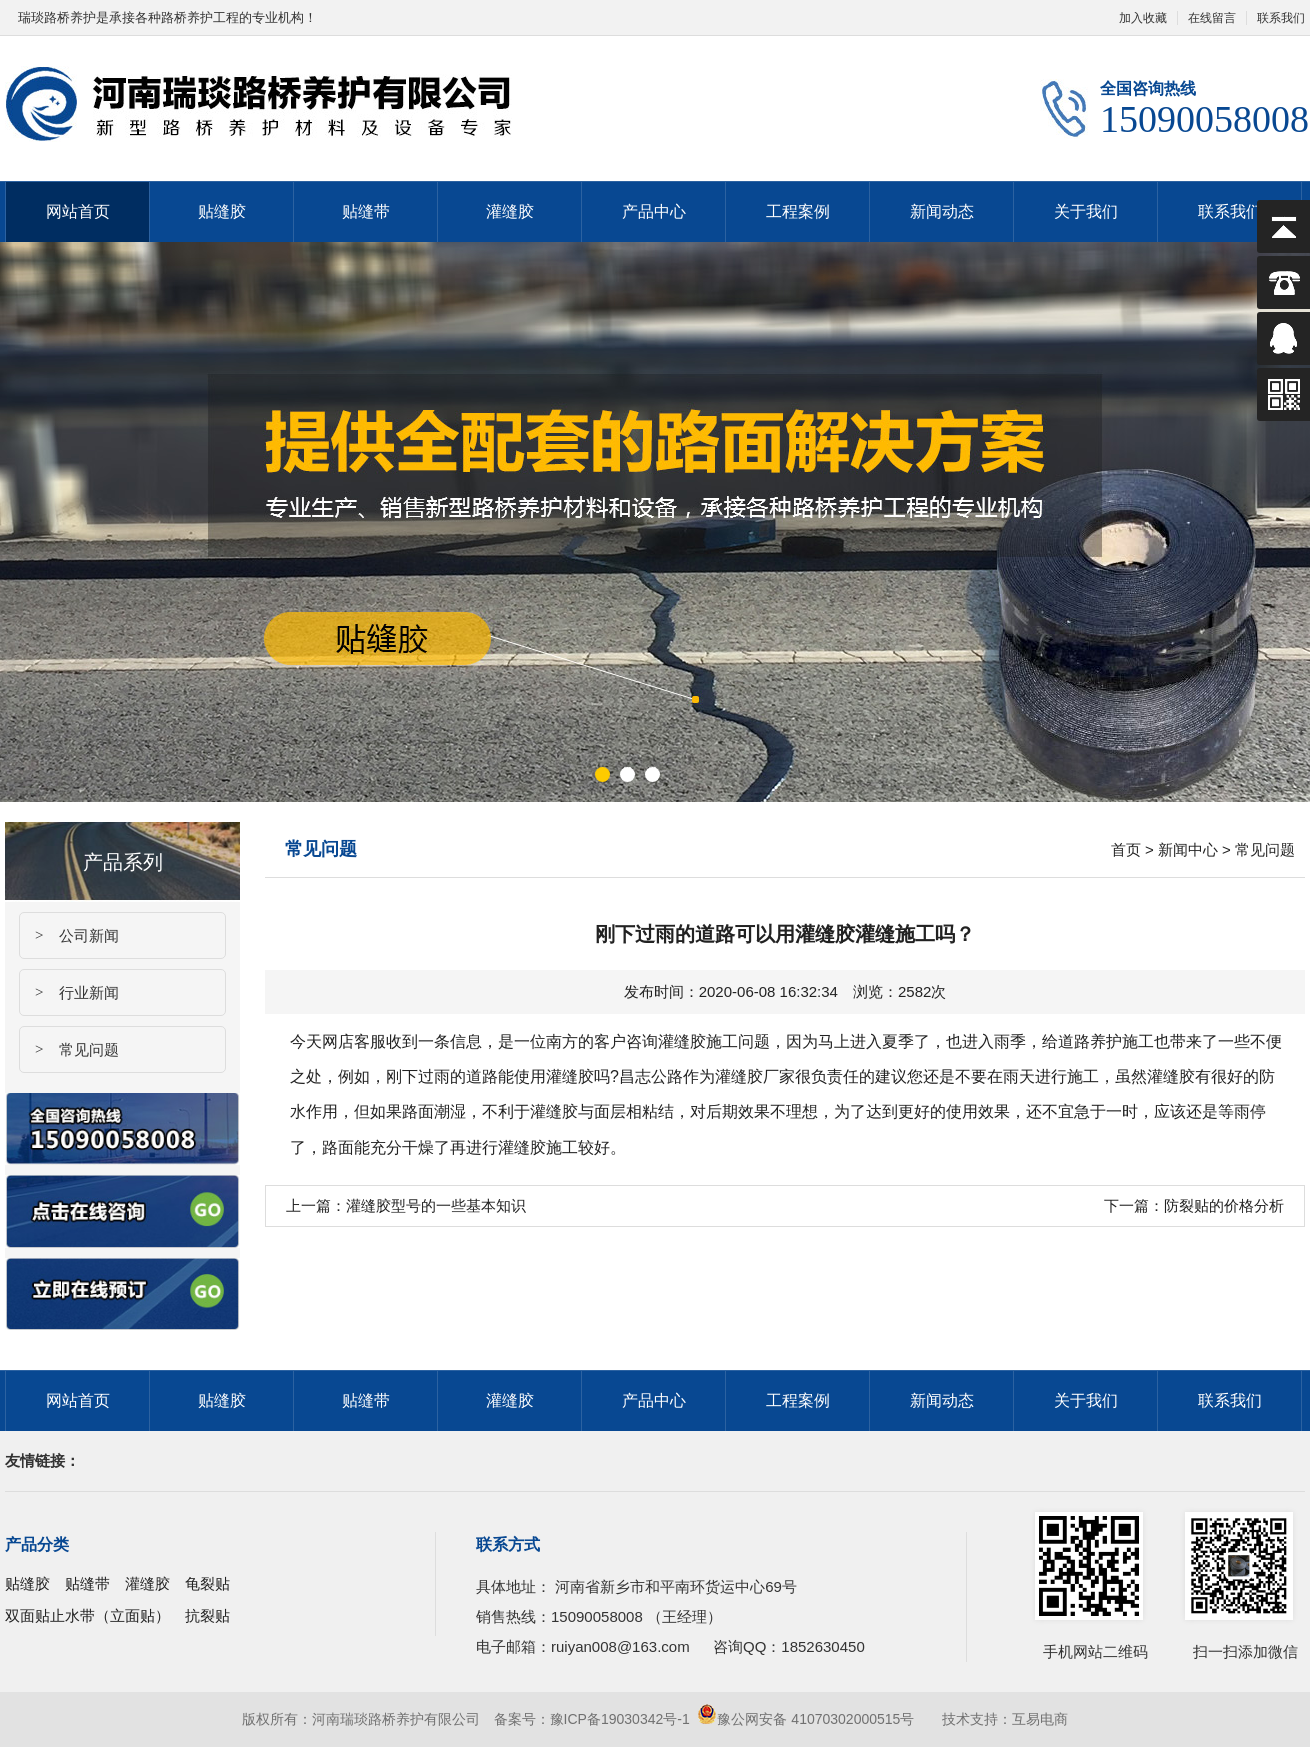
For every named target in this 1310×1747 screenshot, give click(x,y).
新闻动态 (942, 211)
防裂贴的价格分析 (1224, 1205)
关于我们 (1086, 211)
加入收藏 (1143, 18)
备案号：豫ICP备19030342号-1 (592, 1719)
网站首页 (78, 211)
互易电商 (1040, 1719)
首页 (1126, 849)
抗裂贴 (207, 1615)
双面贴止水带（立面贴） (87, 1615)
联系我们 (1230, 211)
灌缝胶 (510, 211)
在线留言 (1212, 18)
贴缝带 (366, 211)
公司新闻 (69, 935)
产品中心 (654, 211)
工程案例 (798, 211)
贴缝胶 (222, 211)
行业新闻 (69, 992)
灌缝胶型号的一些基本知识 (436, 1205)
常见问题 (69, 1049)
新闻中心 (1188, 849)
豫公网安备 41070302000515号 (805, 1719)
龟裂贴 (207, 1583)
